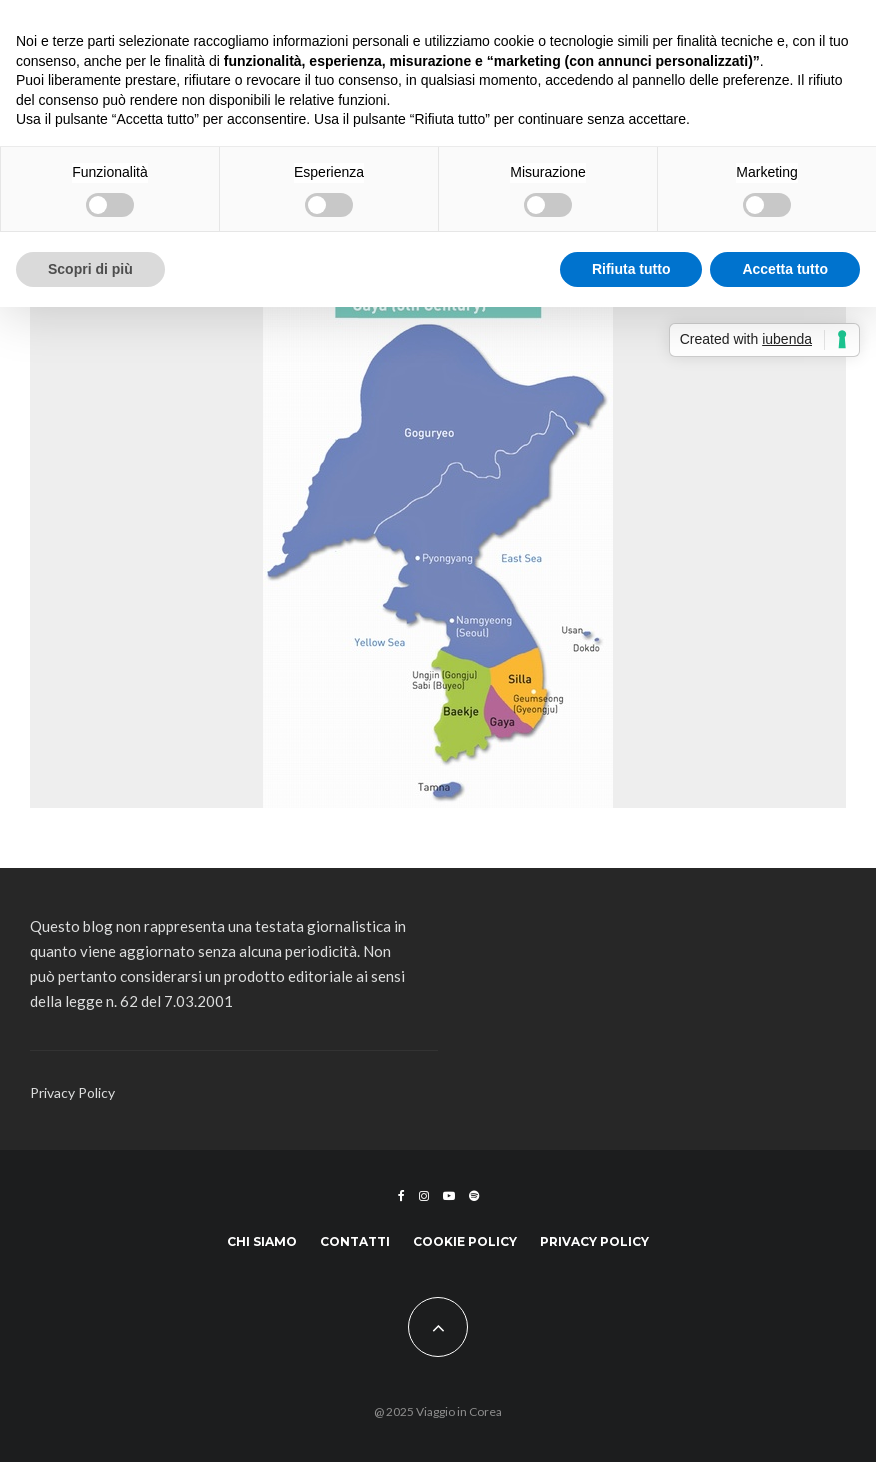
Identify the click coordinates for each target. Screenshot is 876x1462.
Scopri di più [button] (90, 269)
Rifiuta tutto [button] (631, 269)
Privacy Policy (72, 1092)
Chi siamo (262, 1241)
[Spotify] (474, 1196)
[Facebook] (401, 1196)
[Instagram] (424, 1196)
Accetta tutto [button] (785, 269)
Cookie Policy (465, 1241)
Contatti (355, 1241)
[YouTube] (449, 1196)
